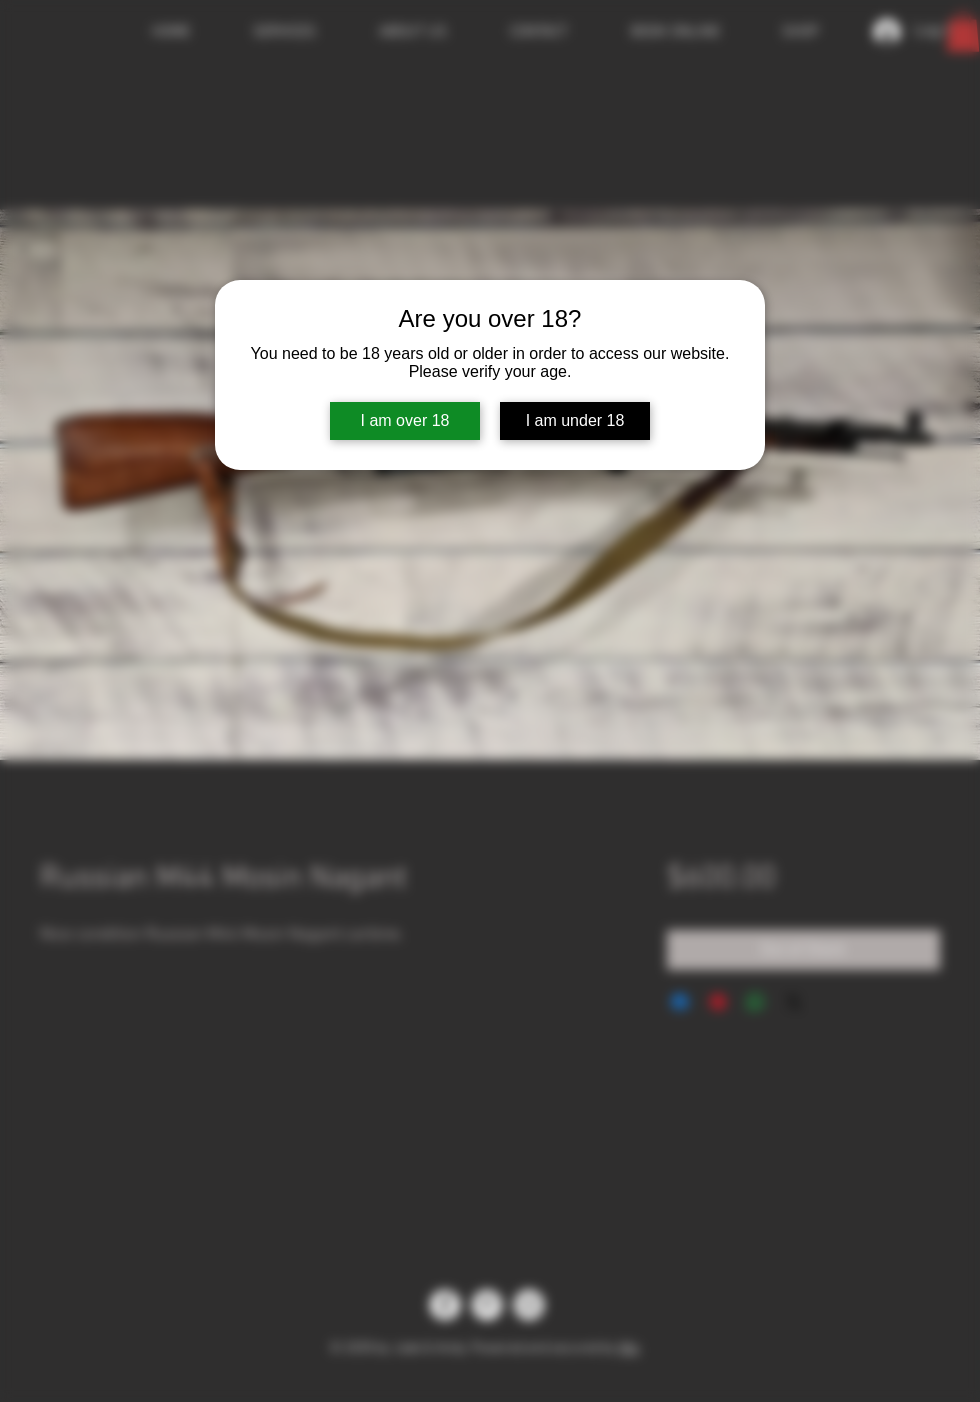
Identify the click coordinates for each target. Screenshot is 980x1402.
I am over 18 (405, 420)
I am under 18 (575, 420)
